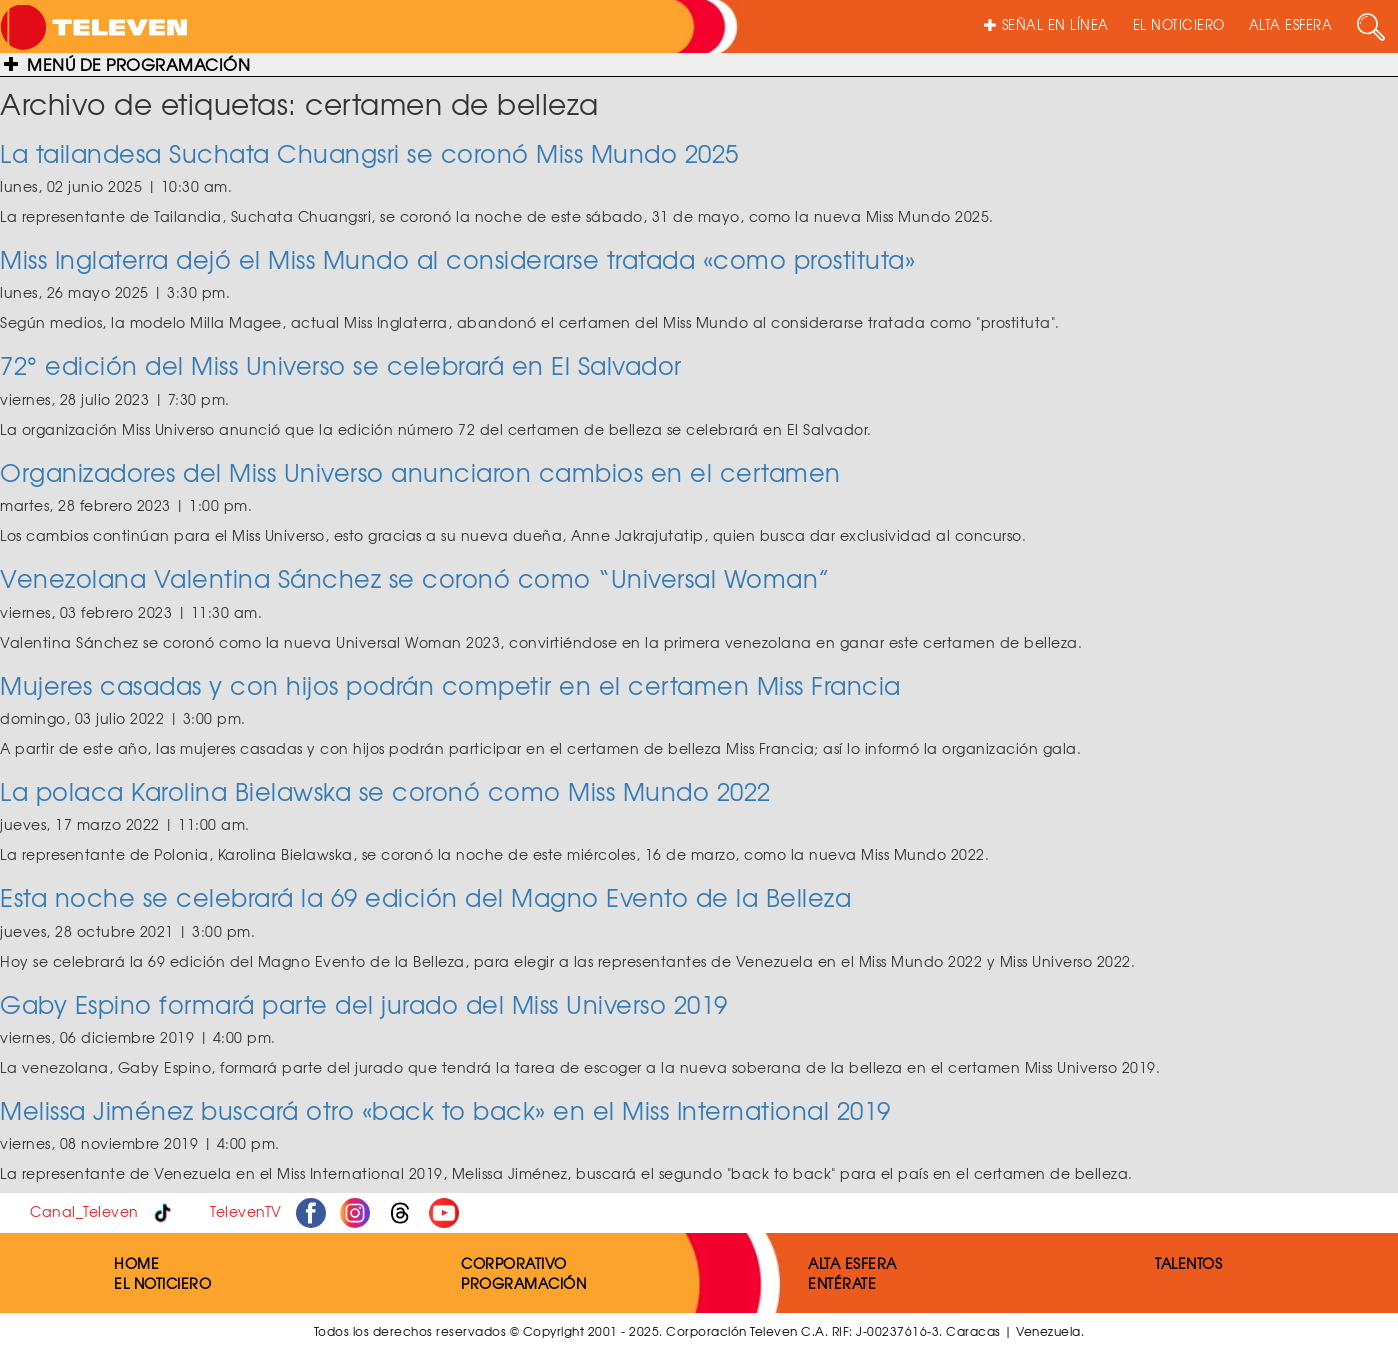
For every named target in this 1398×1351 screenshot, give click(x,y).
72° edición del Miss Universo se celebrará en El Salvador (341, 365)
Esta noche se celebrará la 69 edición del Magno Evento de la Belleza (425, 897)
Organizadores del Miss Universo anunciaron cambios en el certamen (420, 472)
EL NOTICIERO (1179, 24)
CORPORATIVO (514, 1263)
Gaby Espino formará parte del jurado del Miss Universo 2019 (364, 1004)
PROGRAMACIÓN (523, 1283)
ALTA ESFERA (1291, 24)
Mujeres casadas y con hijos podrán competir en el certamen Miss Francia (450, 685)
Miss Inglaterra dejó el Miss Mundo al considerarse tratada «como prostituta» (457, 259)
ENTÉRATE (842, 1283)
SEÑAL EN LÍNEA (1046, 24)
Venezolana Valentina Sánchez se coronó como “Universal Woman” (415, 578)
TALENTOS (1188, 1263)
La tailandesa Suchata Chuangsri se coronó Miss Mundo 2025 (369, 153)
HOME (136, 1263)
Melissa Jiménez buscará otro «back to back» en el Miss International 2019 (445, 1110)
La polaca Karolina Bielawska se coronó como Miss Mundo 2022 (385, 791)
